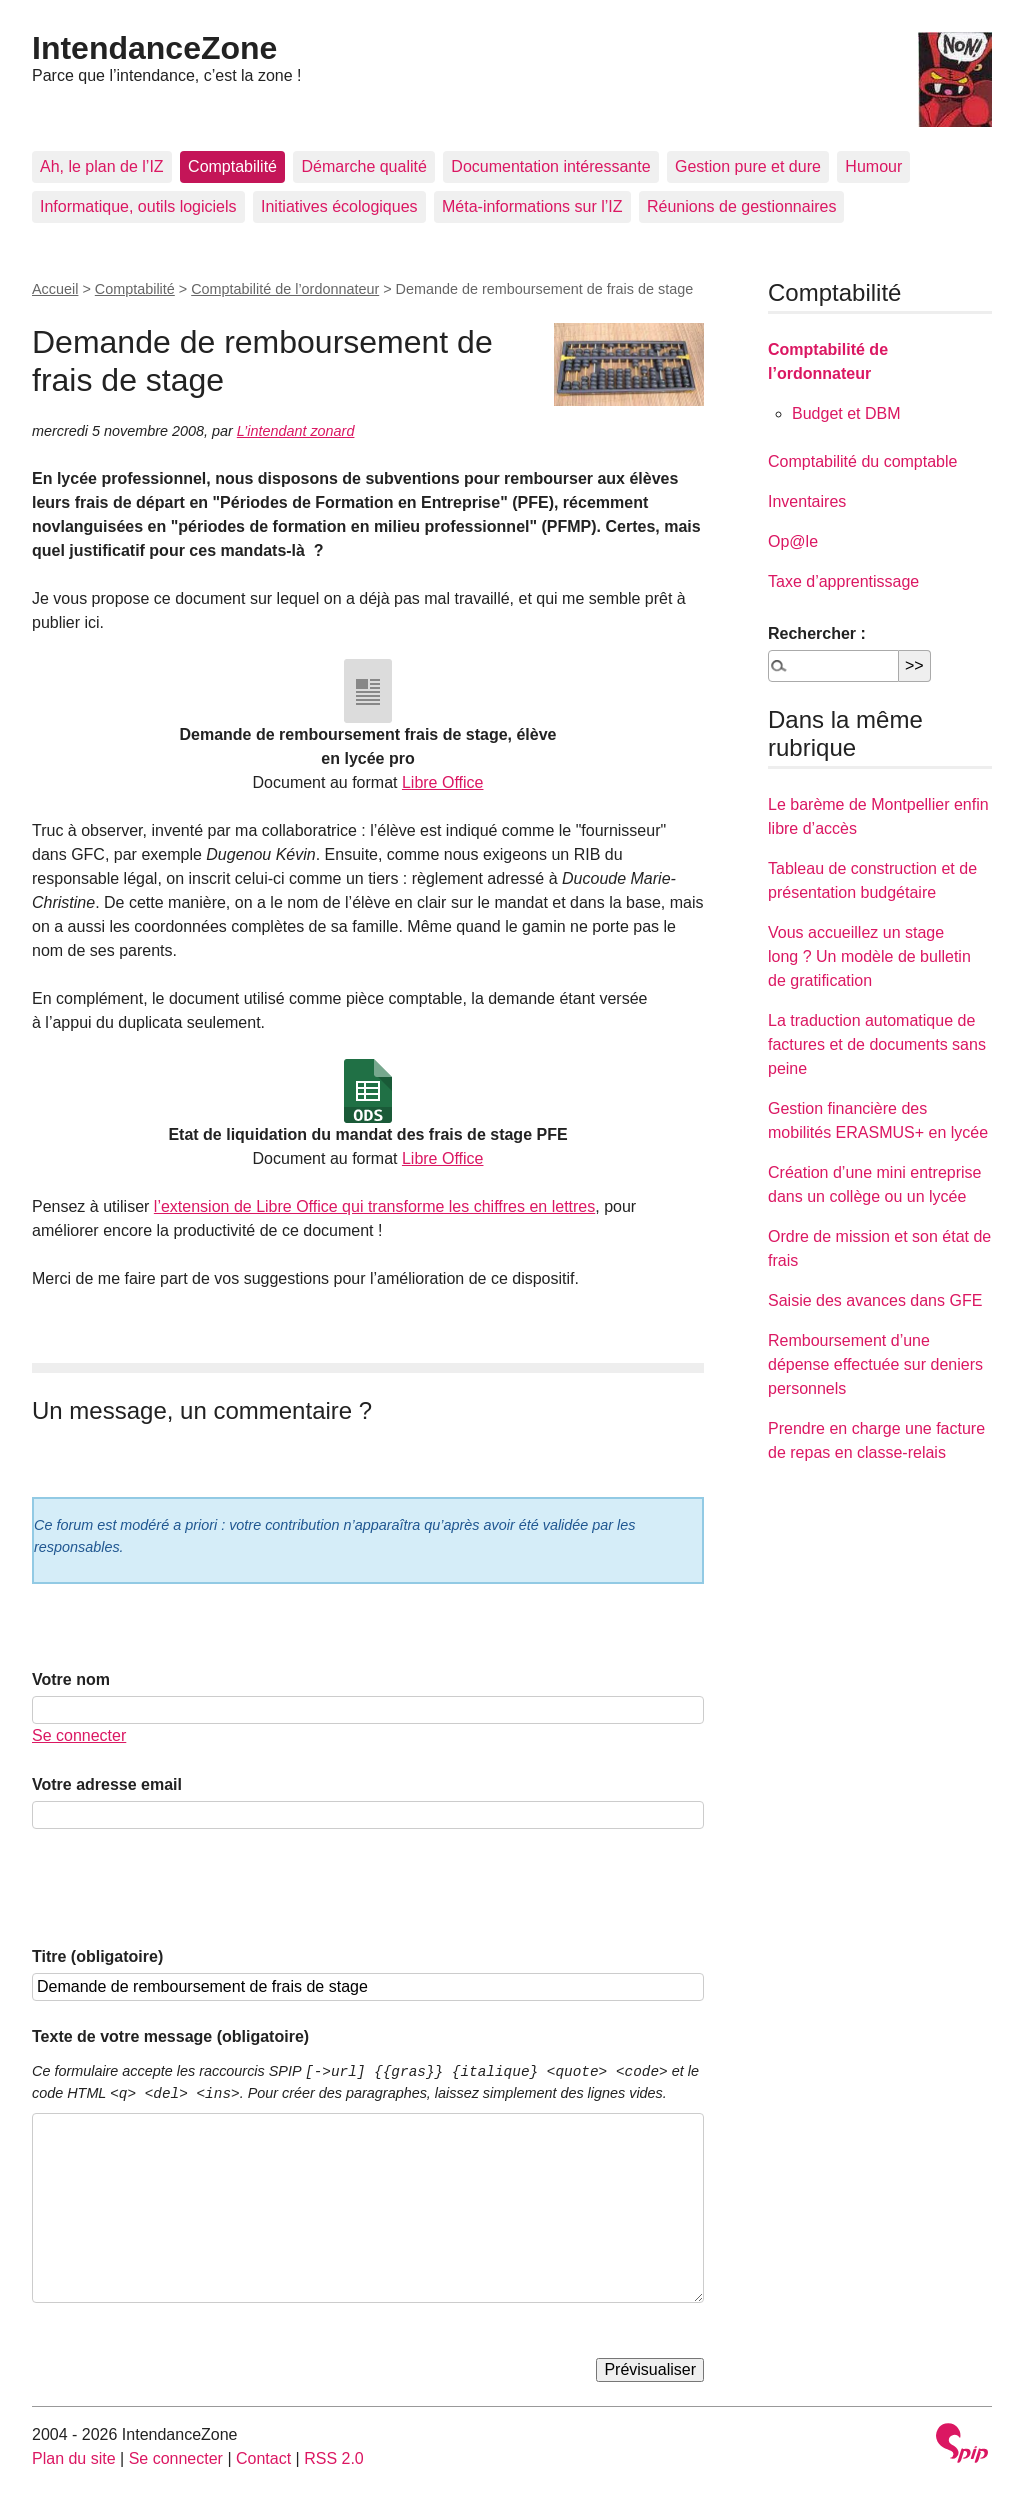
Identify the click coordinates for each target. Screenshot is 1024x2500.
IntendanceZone (154, 48)
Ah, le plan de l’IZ (102, 166)
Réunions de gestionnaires (741, 206)
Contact (263, 2458)
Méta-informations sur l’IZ (532, 206)
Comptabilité (232, 166)
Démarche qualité (363, 166)
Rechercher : (817, 633)
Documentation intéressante (550, 166)
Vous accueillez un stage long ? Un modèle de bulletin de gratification (869, 956)
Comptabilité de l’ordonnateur (285, 289)
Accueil (55, 289)
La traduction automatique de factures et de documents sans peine (877, 1044)
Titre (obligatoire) (97, 1956)
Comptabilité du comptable (862, 461)
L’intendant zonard (296, 431)
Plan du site (74, 2458)
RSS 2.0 (334, 2458)
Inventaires (807, 501)
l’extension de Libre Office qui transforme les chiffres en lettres (374, 1206)
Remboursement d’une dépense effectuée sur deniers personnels (875, 1364)
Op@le (793, 541)
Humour (873, 166)
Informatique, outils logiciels (138, 206)
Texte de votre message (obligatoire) (170, 2036)
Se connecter (79, 1735)
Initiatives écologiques (339, 206)
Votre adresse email (107, 1784)
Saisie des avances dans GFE (875, 1300)
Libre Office (443, 782)
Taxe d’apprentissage (843, 581)
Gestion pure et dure (748, 166)
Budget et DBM (846, 413)
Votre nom (71, 1679)
